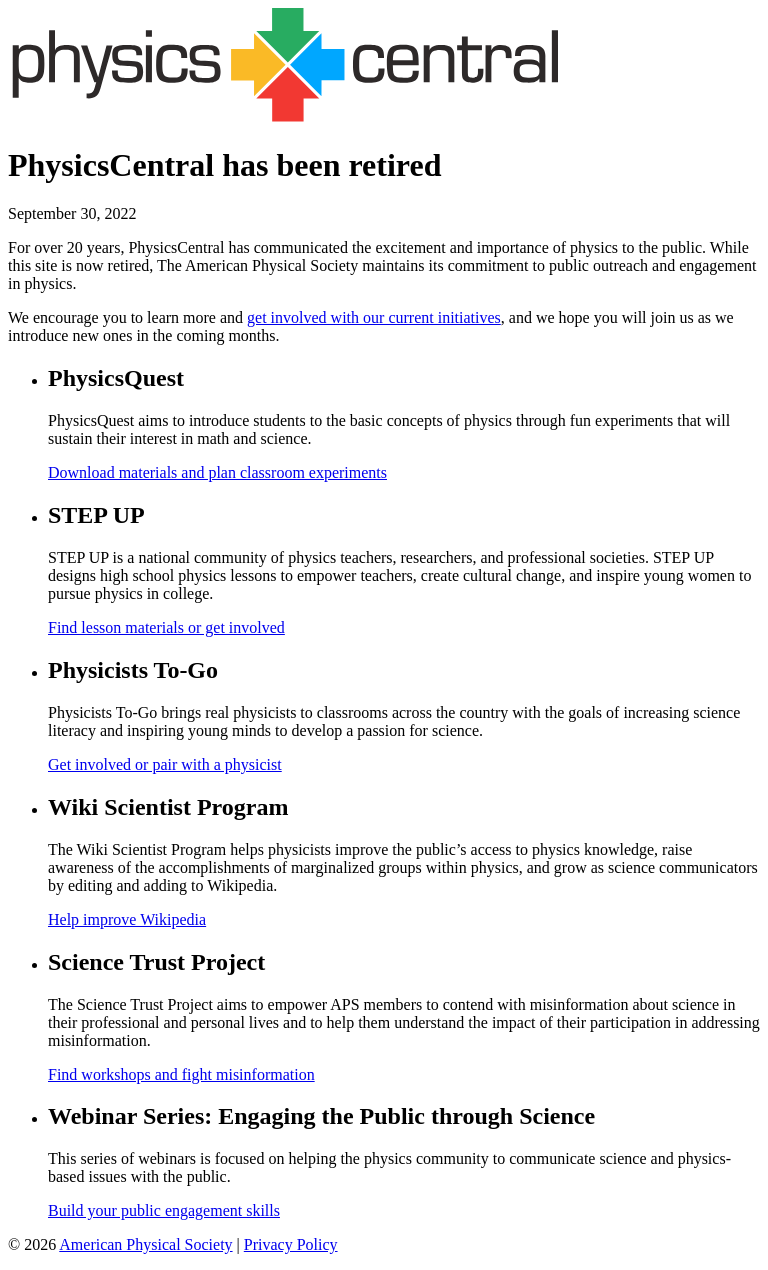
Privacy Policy (291, 1244)
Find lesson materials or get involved (166, 627)
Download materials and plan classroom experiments (217, 472)
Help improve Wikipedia (127, 919)
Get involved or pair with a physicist (165, 764)
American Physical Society (145, 1244)
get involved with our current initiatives (374, 317)
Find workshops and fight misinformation (181, 1074)
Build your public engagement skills (164, 1210)
